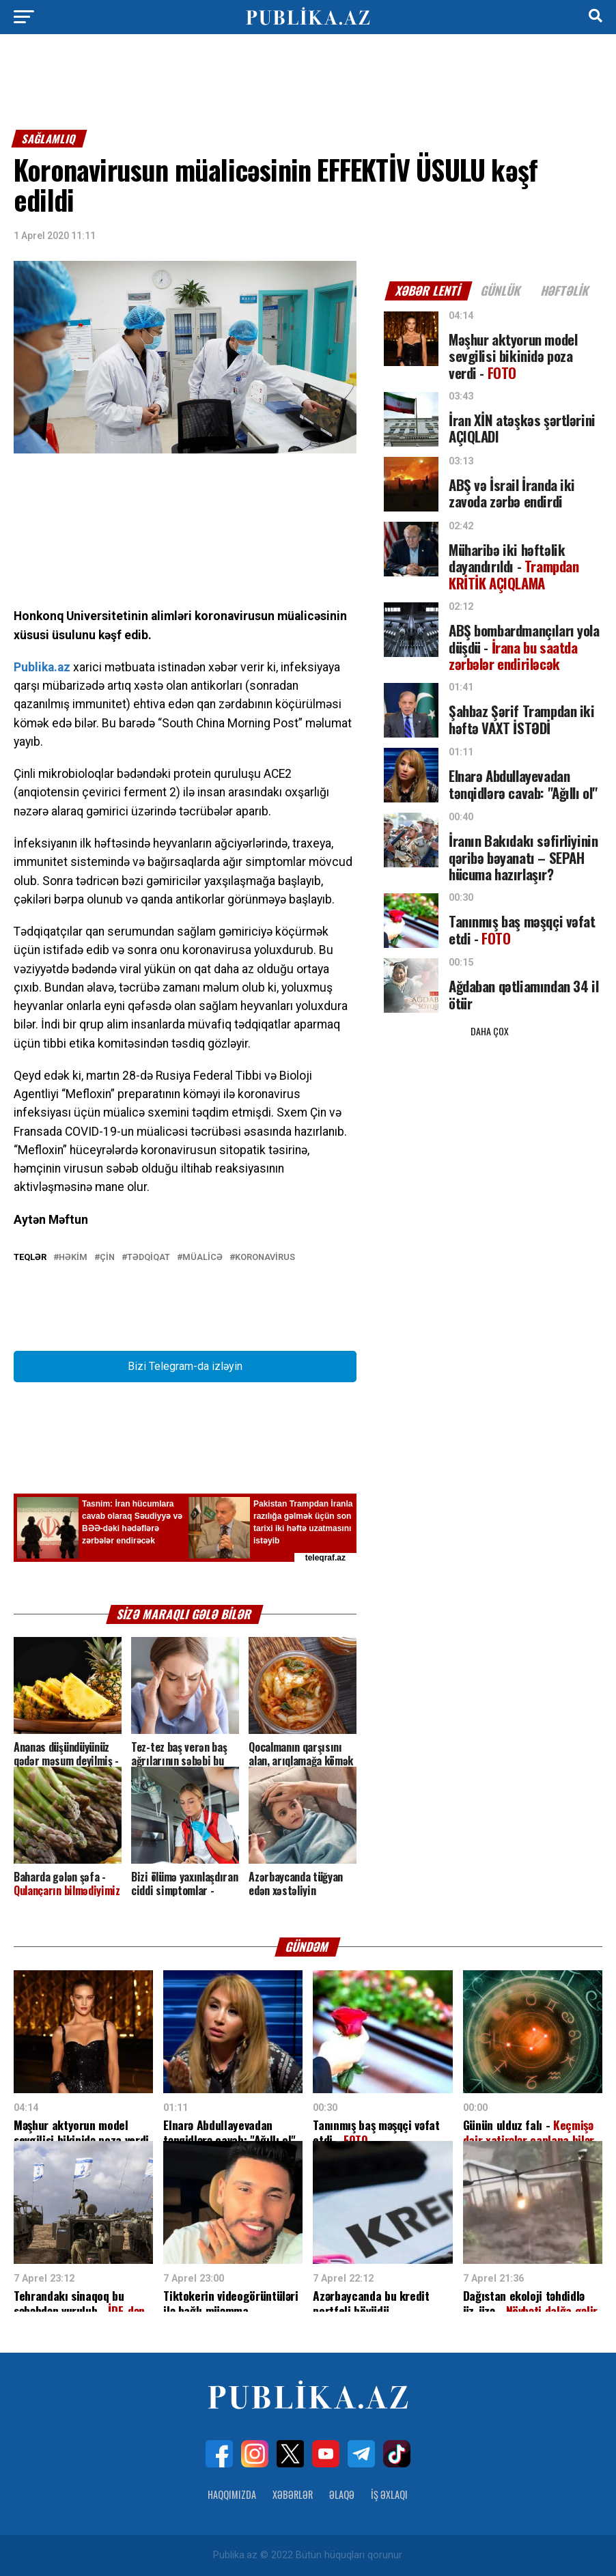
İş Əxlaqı (389, 2494)
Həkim (73, 1257)
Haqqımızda (232, 2494)
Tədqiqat (148, 1257)
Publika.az (42, 667)
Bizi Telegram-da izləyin (185, 1366)
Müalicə (202, 1257)
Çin (107, 1257)
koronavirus (265, 1257)
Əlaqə (341, 2494)
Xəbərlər (292, 2494)
